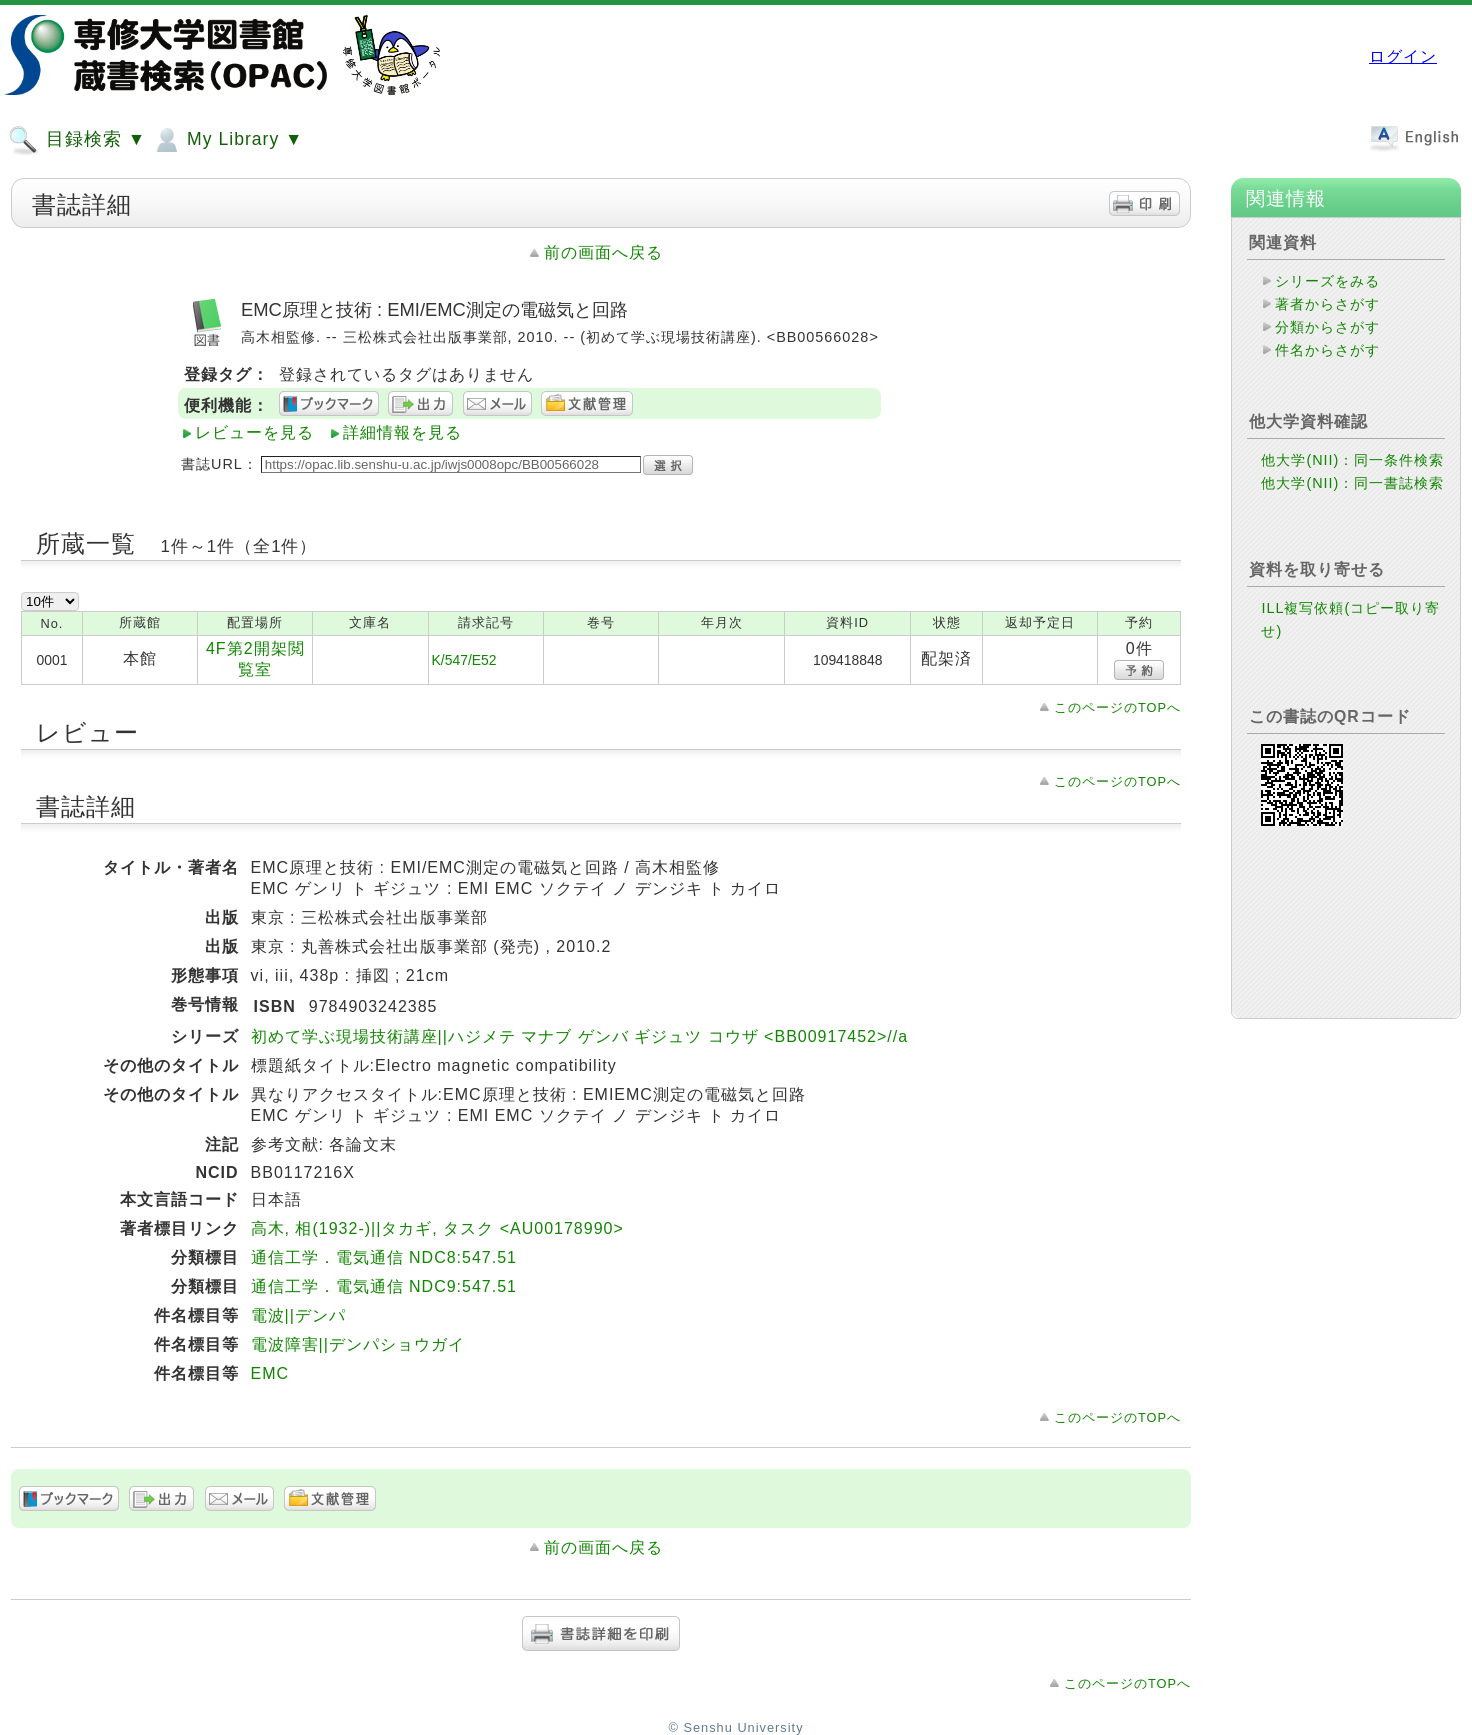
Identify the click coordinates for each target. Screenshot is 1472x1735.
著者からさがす (1327, 304)
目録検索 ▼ (77, 140)
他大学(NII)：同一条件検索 (1352, 460)
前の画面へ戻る (603, 252)
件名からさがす (1327, 350)
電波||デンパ (298, 1315)
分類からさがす (1327, 327)
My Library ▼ (227, 140)
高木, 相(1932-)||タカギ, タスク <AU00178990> (437, 1228)
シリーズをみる (1327, 281)
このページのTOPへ (1117, 707)
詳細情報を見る (402, 432)
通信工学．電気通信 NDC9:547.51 (384, 1286)
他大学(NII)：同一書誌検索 (1352, 483)
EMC (270, 1373)
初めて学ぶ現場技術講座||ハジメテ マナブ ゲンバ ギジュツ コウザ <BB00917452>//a (580, 1036)
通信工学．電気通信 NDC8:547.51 (384, 1257)
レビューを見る (254, 432)
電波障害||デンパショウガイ (358, 1344)
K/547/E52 (464, 660)
